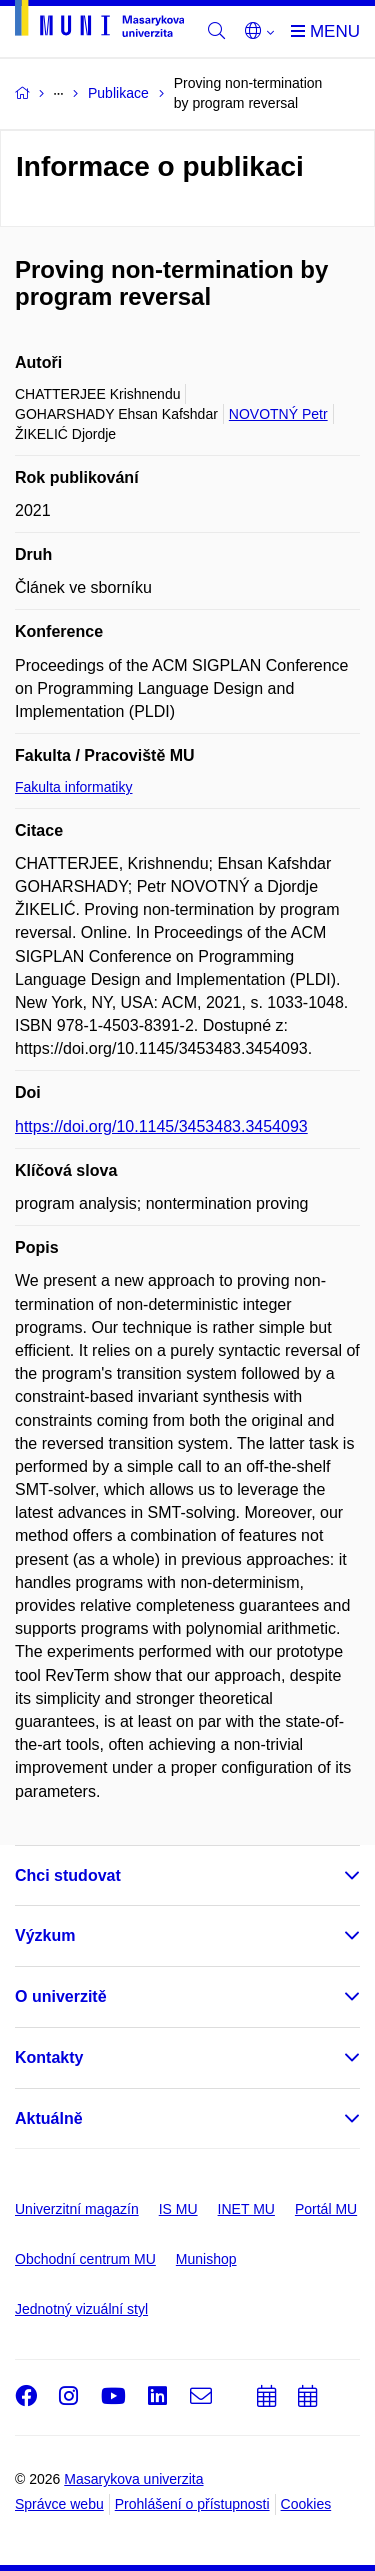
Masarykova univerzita (133, 2479)
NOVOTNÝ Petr (278, 414)
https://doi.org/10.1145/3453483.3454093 (161, 1126)
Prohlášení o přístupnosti (192, 2504)
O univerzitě (61, 1996)
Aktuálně (49, 2118)
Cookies (306, 2504)
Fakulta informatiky (73, 787)
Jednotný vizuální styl (81, 2309)
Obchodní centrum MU (85, 2259)
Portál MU (326, 2209)
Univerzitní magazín (77, 2209)
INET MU (246, 2209)
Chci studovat (68, 1875)
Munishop (206, 2259)
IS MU (178, 2209)
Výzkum (45, 1935)
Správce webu (59, 2504)
